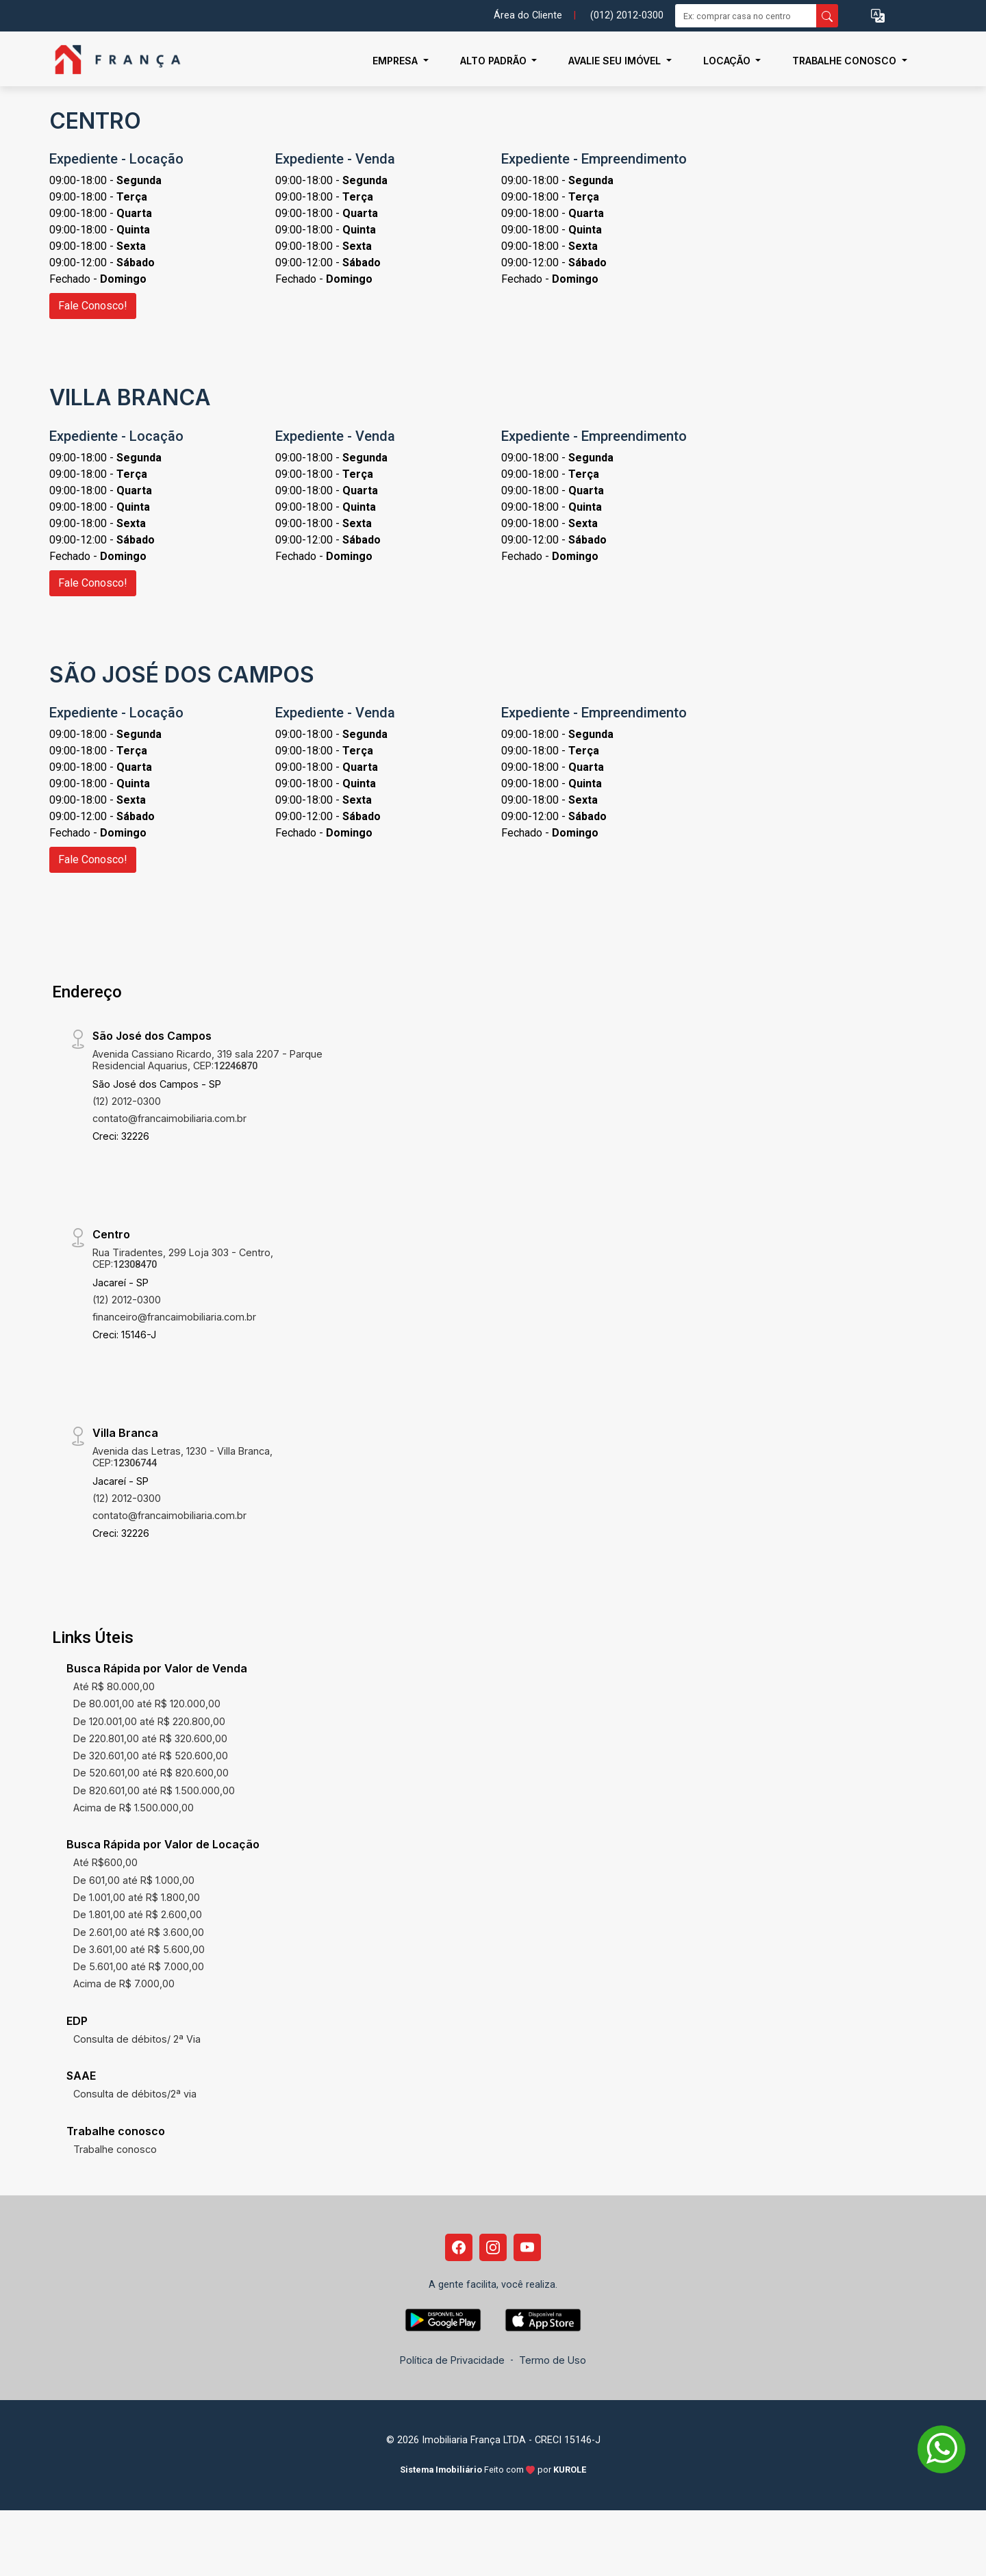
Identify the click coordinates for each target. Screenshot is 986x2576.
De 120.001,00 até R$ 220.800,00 (149, 1721)
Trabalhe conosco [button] (845, 60)
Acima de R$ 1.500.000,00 (133, 1807)
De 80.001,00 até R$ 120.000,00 (146, 1703)
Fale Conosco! (92, 305)
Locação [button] (728, 60)
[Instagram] (493, 2247)
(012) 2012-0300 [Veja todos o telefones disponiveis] (626, 15)
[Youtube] (527, 2247)
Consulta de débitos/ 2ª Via (137, 2039)
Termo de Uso (552, 2360)
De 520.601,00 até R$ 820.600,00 (151, 1772)
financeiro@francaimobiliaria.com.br (174, 1317)
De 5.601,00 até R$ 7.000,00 (138, 1966)
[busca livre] (827, 15)
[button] (878, 16)
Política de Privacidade (452, 2360)
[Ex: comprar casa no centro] (746, 15)
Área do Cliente (528, 15)
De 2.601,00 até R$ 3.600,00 (138, 1932)
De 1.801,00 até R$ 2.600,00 (137, 1914)
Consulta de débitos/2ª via (135, 2094)
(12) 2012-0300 (126, 1101)
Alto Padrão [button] (494, 60)
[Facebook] (458, 2247)
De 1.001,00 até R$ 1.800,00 (136, 1897)
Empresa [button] (396, 60)
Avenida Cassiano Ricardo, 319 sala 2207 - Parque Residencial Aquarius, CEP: (207, 1059)
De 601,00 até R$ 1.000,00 (133, 1880)
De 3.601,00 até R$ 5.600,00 (139, 1949)
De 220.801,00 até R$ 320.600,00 (150, 1738)
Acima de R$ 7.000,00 (124, 1983)
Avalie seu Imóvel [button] (615, 60)
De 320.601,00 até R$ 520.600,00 (150, 1755)
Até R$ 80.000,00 (114, 1686)
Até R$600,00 (105, 1862)
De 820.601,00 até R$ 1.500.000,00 (154, 1790)
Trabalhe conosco (115, 2149)
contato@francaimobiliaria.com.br (169, 1118)
